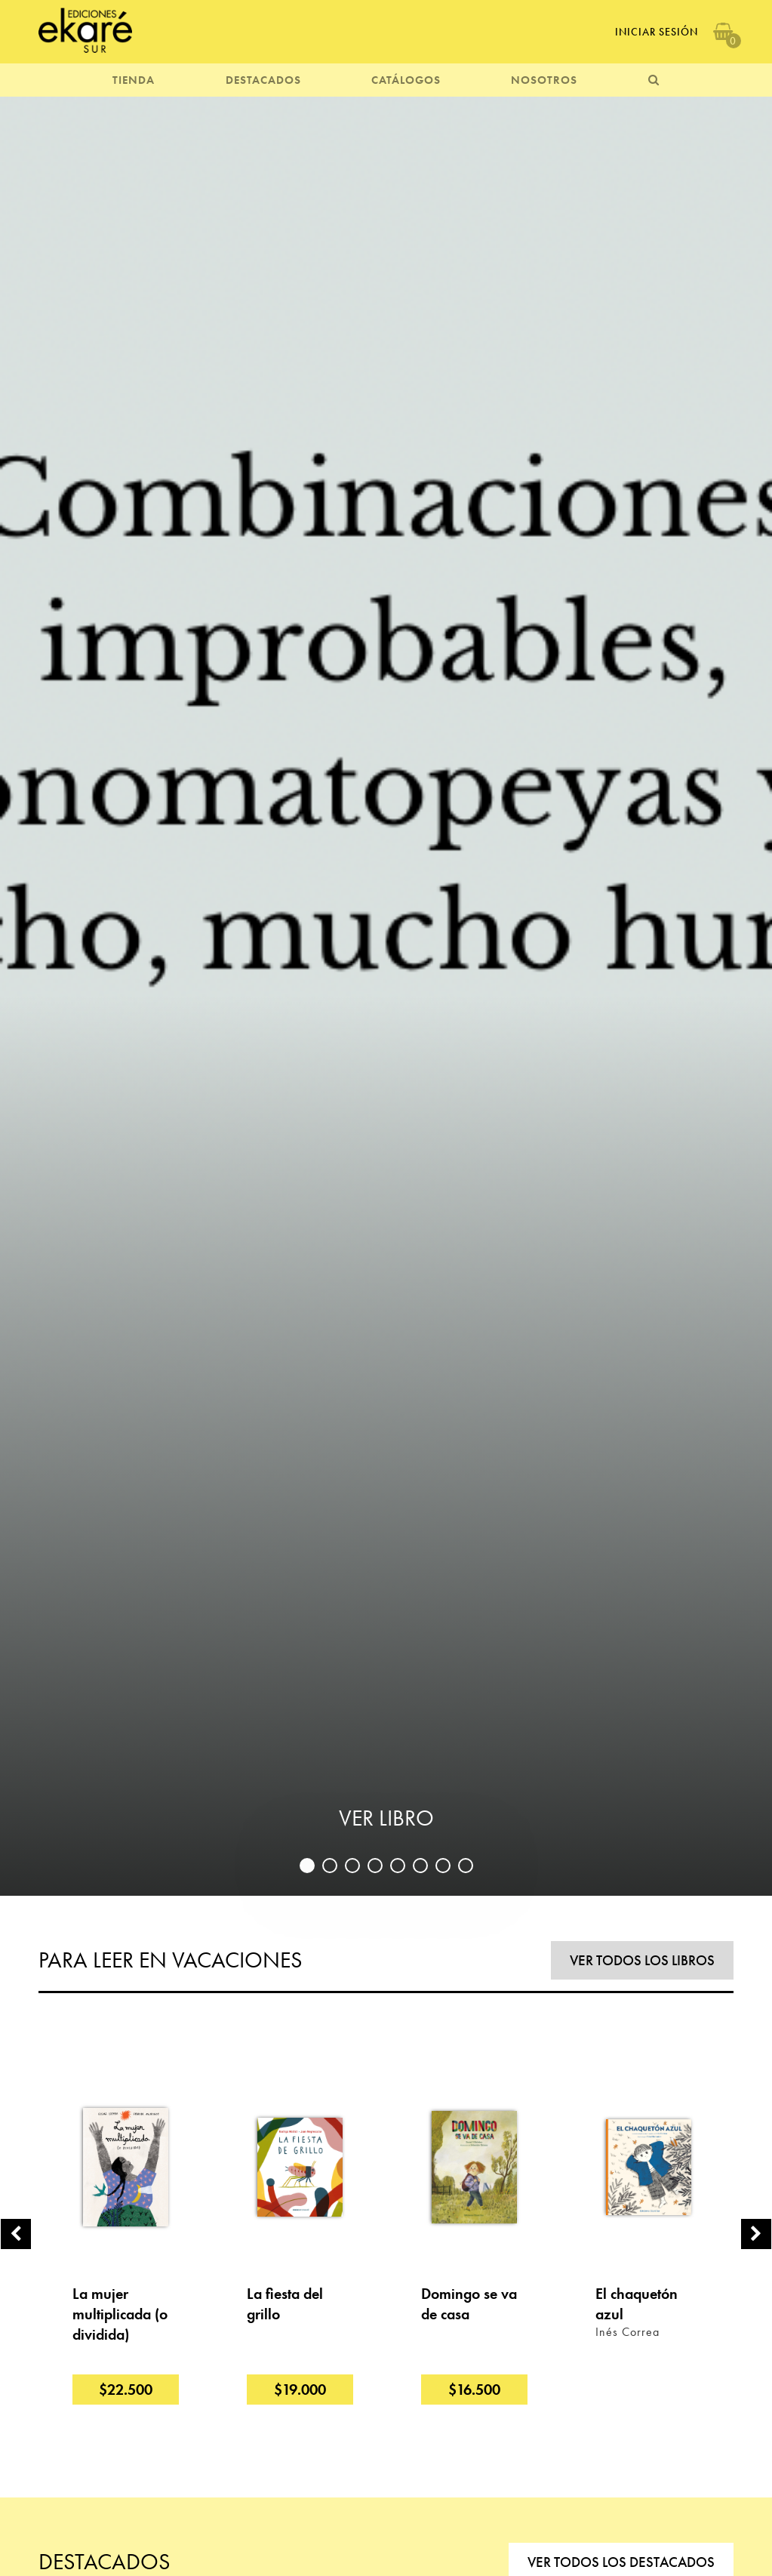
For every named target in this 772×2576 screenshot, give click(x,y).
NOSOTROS (544, 80)
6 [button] (420, 1865)
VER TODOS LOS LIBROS (642, 1960)
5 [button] (397, 1865)
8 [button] (465, 1865)
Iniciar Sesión (656, 32)
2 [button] (329, 1865)
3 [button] (352, 1865)
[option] (386, 994)
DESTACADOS (263, 80)
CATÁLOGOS (406, 80)
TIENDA (133, 80)
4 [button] (375, 1865)
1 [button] (307, 1865)
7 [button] (443, 1865)
